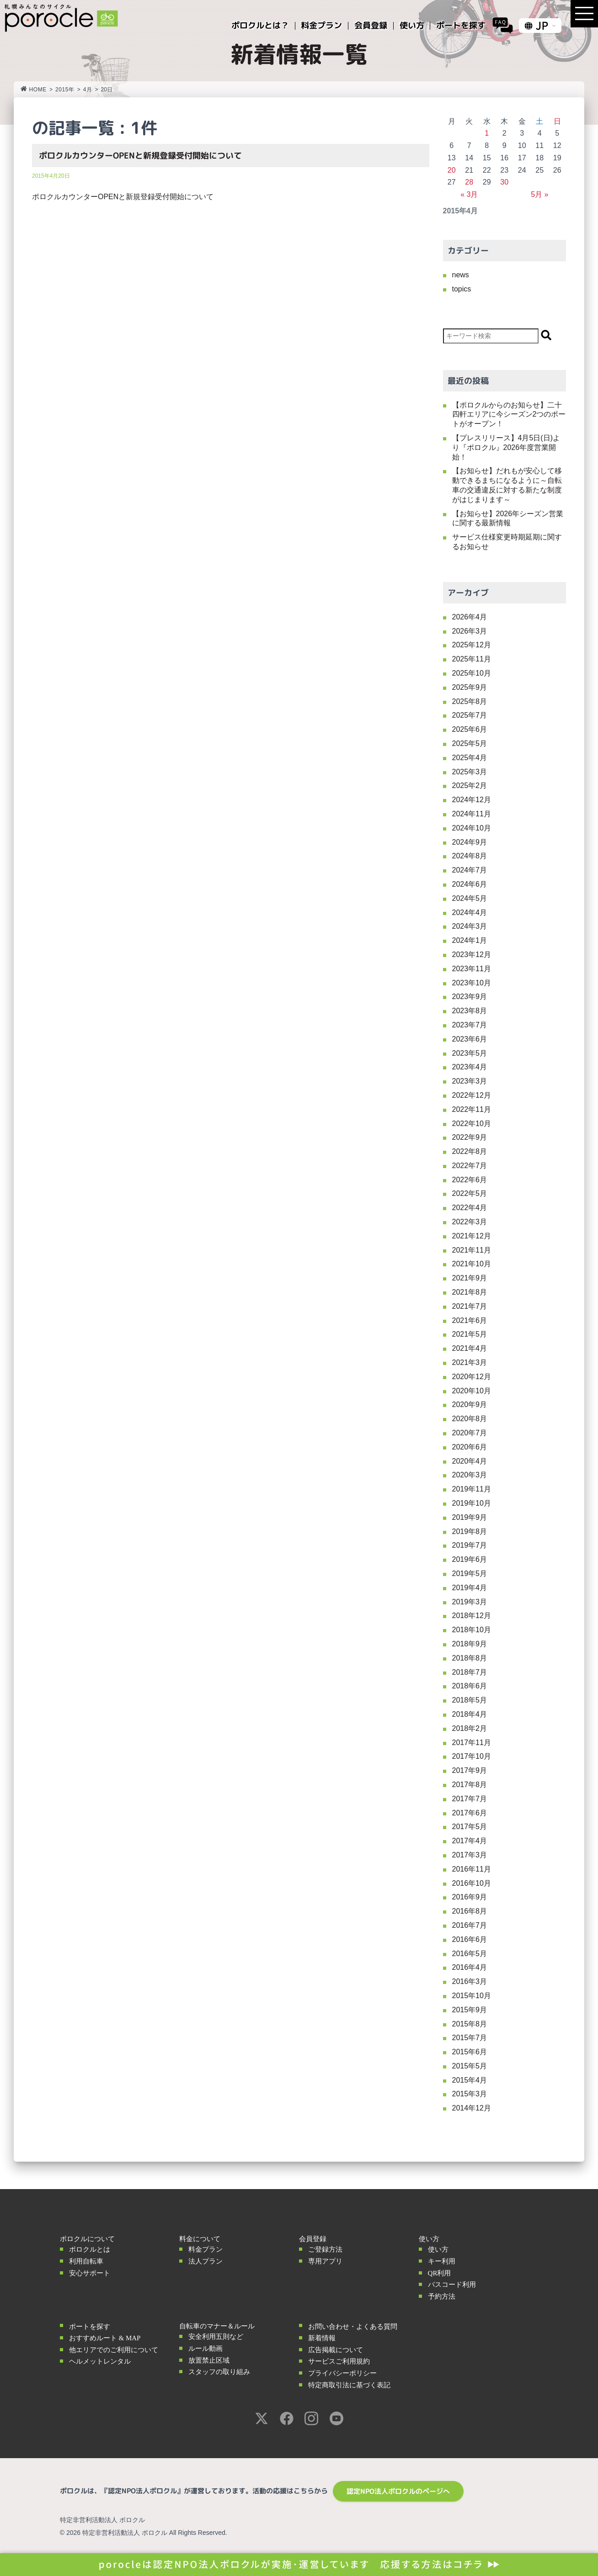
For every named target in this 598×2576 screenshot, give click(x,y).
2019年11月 (471, 1489)
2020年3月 (469, 1475)
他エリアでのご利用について (113, 2350)
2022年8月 (469, 1151)
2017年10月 (471, 1756)
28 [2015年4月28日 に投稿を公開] (469, 182)
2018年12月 (471, 1615)
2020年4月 (469, 1461)
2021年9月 (469, 1278)
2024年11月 (471, 814)
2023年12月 (471, 954)
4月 (87, 89)
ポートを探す (89, 2326)
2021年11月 (471, 1250)
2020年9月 (469, 1404)
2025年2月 (469, 785)
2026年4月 (469, 617)
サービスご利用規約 (339, 2361)
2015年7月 (469, 2038)
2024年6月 (469, 884)
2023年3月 (469, 1081)
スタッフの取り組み (219, 2371)
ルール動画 (205, 2348)
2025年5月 (469, 743)
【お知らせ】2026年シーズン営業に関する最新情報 (508, 518)
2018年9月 (469, 1644)
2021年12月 (471, 1236)
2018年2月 (469, 1728)
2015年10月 (471, 1995)
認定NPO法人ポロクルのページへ (398, 2491)
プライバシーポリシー (342, 2373)
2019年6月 (469, 1559)
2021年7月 (469, 1306)
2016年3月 (469, 1981)
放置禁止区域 (209, 2360)
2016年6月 (469, 1939)
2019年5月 (469, 1573)
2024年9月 (469, 842)
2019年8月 (469, 1531)
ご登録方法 (325, 2249)
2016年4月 (469, 1967)
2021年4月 (469, 1348)
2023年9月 (469, 996)
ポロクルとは (89, 2249)
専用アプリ (325, 2261)
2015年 (65, 89)
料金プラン (205, 2249)
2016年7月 (469, 1925)
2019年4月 (469, 1588)
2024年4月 (469, 912)
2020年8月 (469, 1419)
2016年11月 (471, 1869)
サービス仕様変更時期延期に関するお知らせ (507, 541)
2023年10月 (471, 983)
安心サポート (89, 2273)
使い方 (438, 2249)
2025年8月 (469, 701)
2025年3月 (469, 772)
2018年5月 (469, 1700)
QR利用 (439, 2273)
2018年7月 (469, 1672)
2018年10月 (471, 1630)
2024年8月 (469, 856)
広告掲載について (335, 2350)
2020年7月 (469, 1433)
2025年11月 (471, 659)
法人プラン (205, 2261)
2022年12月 (471, 1095)
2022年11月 (471, 1109)
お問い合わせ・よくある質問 (352, 2326)
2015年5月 (469, 2066)
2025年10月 (471, 673)
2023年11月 (471, 969)
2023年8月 (469, 1011)
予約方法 (441, 2296)
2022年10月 (471, 1123)
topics (461, 289)
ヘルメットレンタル (100, 2361)
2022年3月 (469, 1222)
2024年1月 (469, 940)
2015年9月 (469, 2010)
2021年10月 (471, 1264)
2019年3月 (469, 1602)
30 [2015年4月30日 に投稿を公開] (504, 182)
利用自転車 (86, 2261)
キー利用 (441, 2261)
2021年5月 (469, 1334)
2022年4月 (469, 1207)
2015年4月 (469, 2080)
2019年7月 (469, 1545)
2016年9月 (469, 1897)
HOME (34, 89)
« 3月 (469, 194)
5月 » (539, 194)
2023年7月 (469, 1025)
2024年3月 (469, 926)
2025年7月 (469, 715)
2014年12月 (471, 2108)
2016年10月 (471, 1883)
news (460, 275)
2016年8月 (469, 1911)
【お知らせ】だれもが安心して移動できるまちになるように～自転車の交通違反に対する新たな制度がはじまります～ (507, 485)
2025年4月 (469, 758)
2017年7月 (469, 1799)
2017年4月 (469, 1841)
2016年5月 (469, 1953)
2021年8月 (469, 1292)
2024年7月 (469, 870)
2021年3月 (469, 1362)
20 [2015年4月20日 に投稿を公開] (452, 170)
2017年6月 (469, 1813)
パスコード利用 (452, 2284)
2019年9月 (469, 1517)
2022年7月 (469, 1165)
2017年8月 (469, 1784)
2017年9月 (469, 1770)
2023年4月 (469, 1067)
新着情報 (322, 2338)
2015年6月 (469, 2052)
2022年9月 (469, 1137)
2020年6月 (469, 1447)
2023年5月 (469, 1053)
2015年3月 (469, 2094)
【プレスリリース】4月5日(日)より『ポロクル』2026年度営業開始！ (506, 447)
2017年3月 (469, 1855)
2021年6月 (469, 1320)
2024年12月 (471, 800)
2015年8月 (469, 2024)
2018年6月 (469, 1686)
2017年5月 (469, 1826)
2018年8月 (469, 1658)
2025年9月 (469, 687)
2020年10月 (471, 1391)
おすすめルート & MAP (105, 2338)
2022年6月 (469, 1180)
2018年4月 (469, 1714)
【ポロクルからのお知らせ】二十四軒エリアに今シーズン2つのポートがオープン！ (509, 414)
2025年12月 (471, 645)
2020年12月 (471, 1377)
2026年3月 (469, 631)
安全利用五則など (215, 2336)
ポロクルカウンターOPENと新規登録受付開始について (140, 155)
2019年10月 (471, 1503)
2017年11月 (471, 1742)
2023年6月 (469, 1039)
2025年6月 (469, 729)
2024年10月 (471, 828)
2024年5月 (469, 898)
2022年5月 (469, 1193)
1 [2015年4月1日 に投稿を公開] (487, 133)
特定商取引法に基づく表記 (349, 2385)
